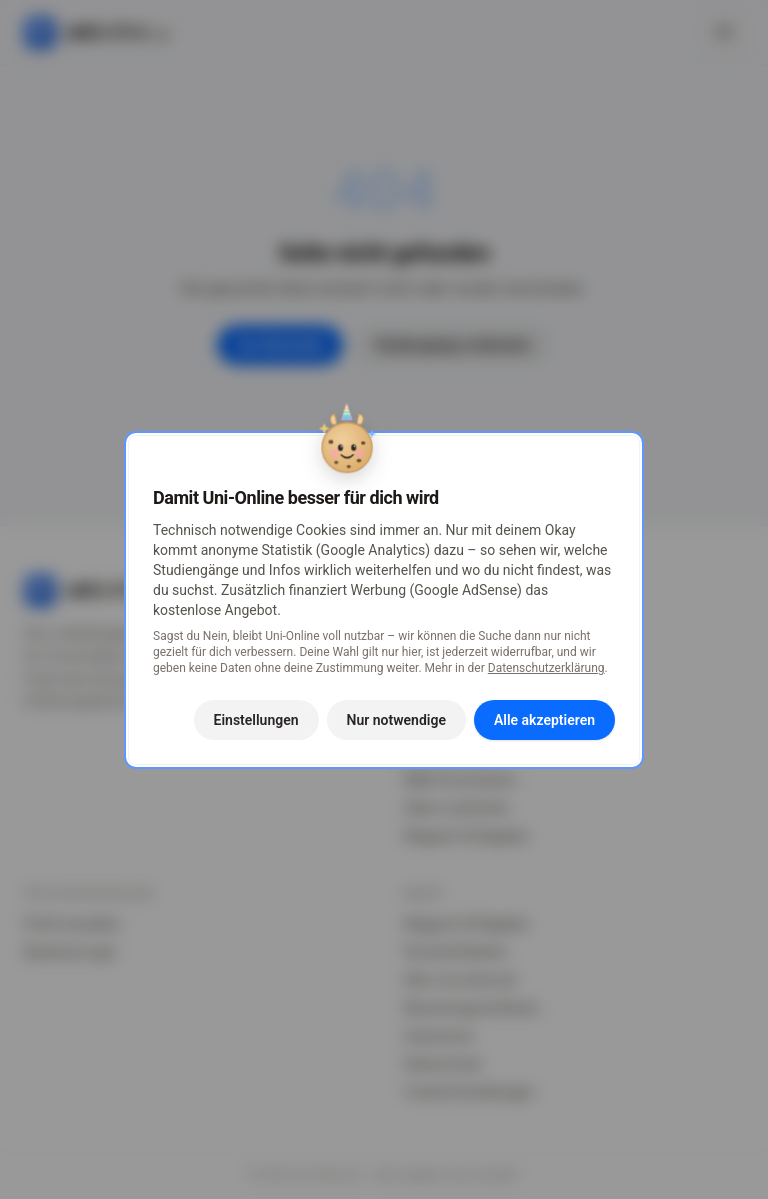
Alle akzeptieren (544, 720)
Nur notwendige (396, 720)
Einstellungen (256, 720)
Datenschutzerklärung (546, 668)
